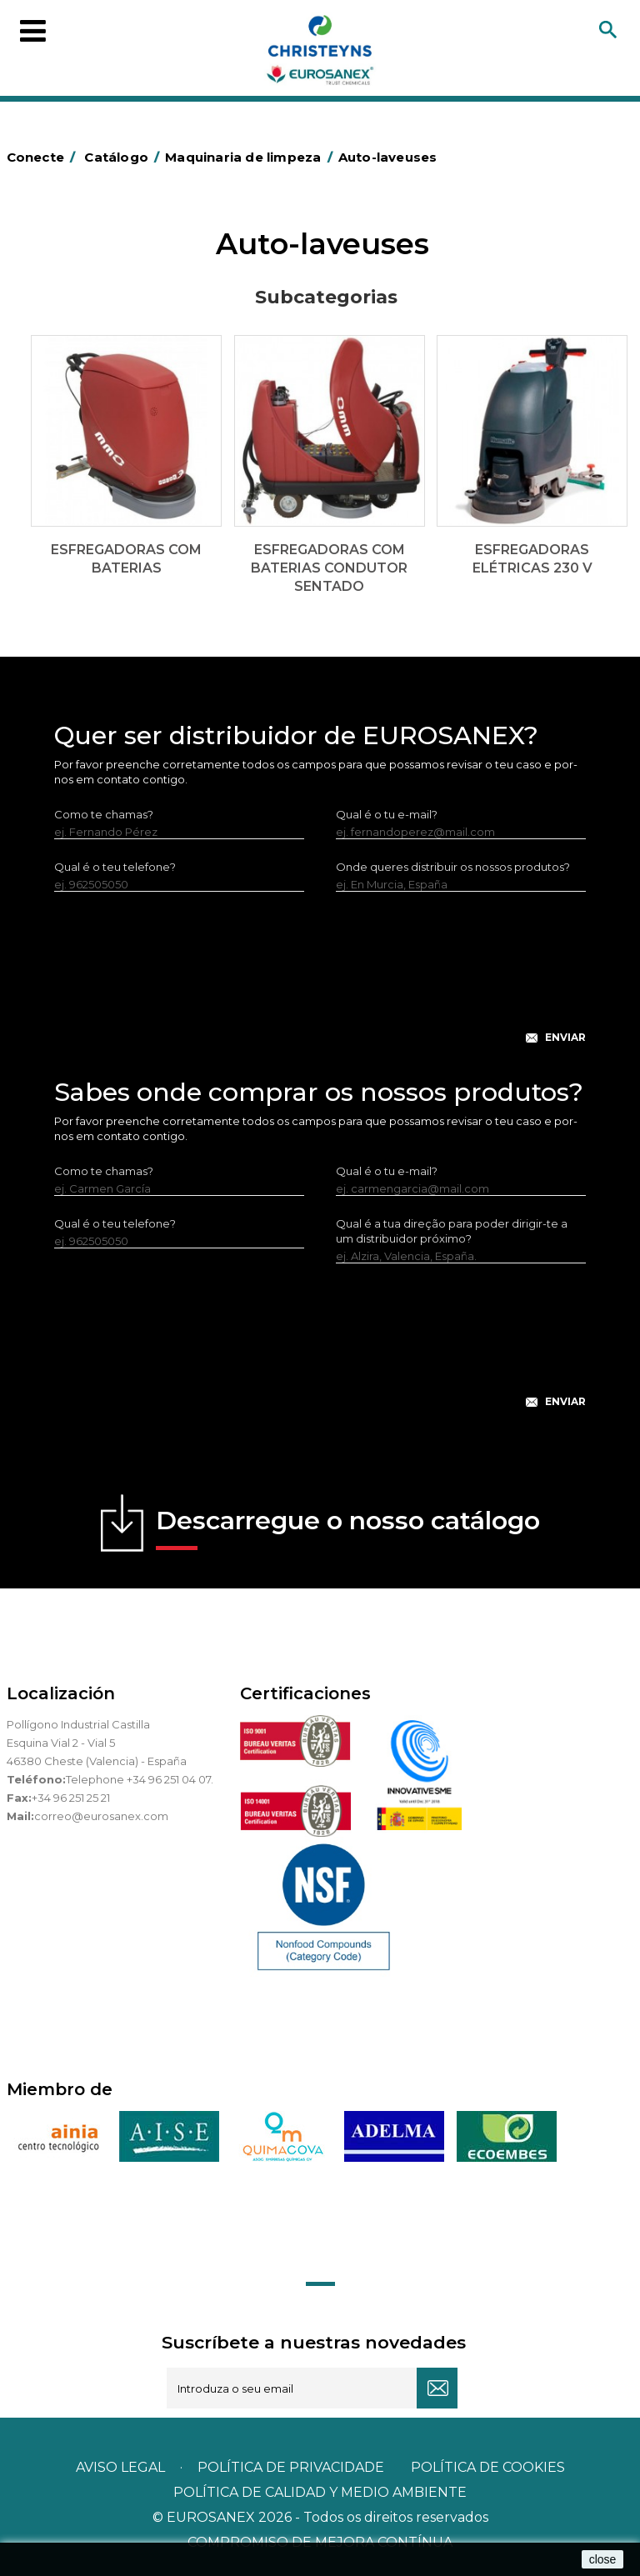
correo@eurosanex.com (101, 1816)
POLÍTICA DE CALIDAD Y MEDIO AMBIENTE (320, 2492)
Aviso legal (120, 2467)
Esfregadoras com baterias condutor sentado (329, 568)
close (603, 2559)
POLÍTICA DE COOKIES (488, 2467)
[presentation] (320, 980)
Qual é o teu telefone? (115, 866)
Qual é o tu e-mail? (387, 814)
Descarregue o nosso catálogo (348, 1527)
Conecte (44, 157)
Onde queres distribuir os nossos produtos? (453, 866)
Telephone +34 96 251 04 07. (139, 1779)
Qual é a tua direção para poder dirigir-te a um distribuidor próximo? (452, 1231)
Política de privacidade (291, 2467)
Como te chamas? (103, 814)
